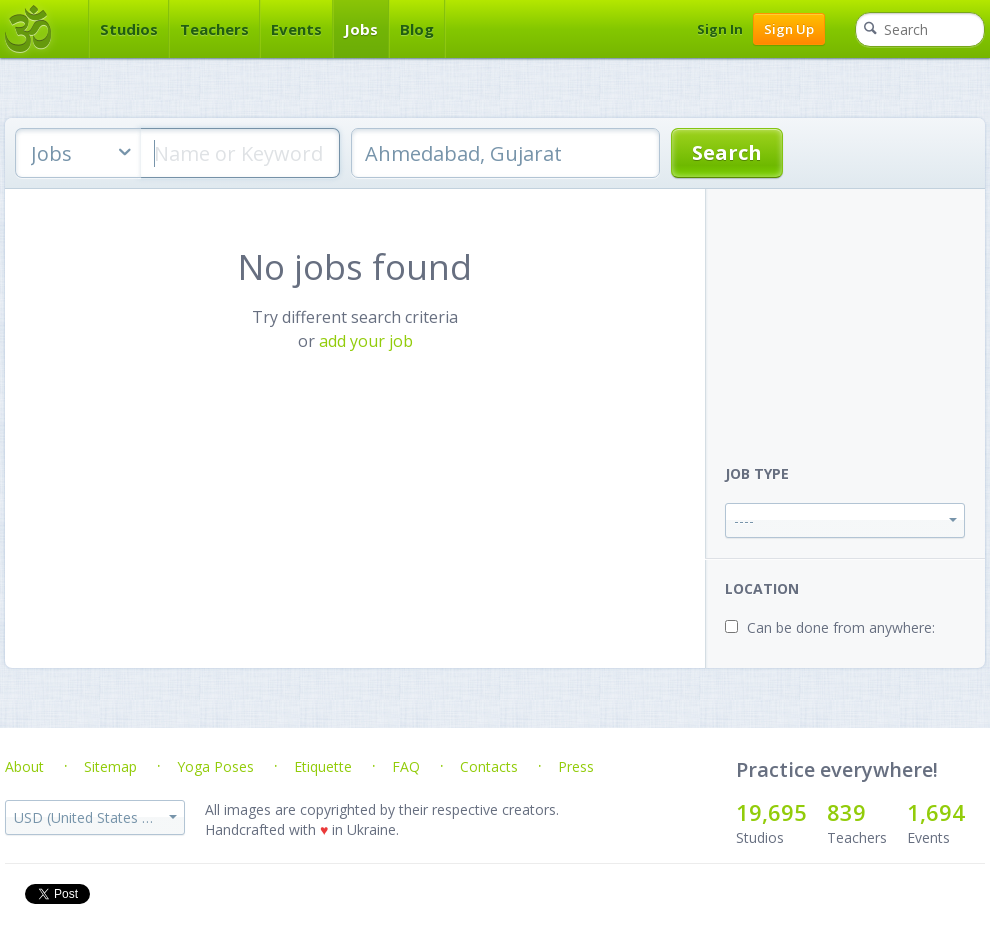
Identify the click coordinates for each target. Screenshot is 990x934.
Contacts (489, 766)
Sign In (720, 29)
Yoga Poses (215, 766)
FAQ (406, 766)
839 (846, 812)
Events (296, 29)
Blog (417, 29)
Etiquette (323, 766)
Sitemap (110, 766)
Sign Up (789, 29)
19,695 (771, 812)
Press (576, 766)
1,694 (936, 812)
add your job (366, 341)
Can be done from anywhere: (841, 627)
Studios (129, 29)
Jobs (361, 29)
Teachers (214, 29)
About (24, 766)
